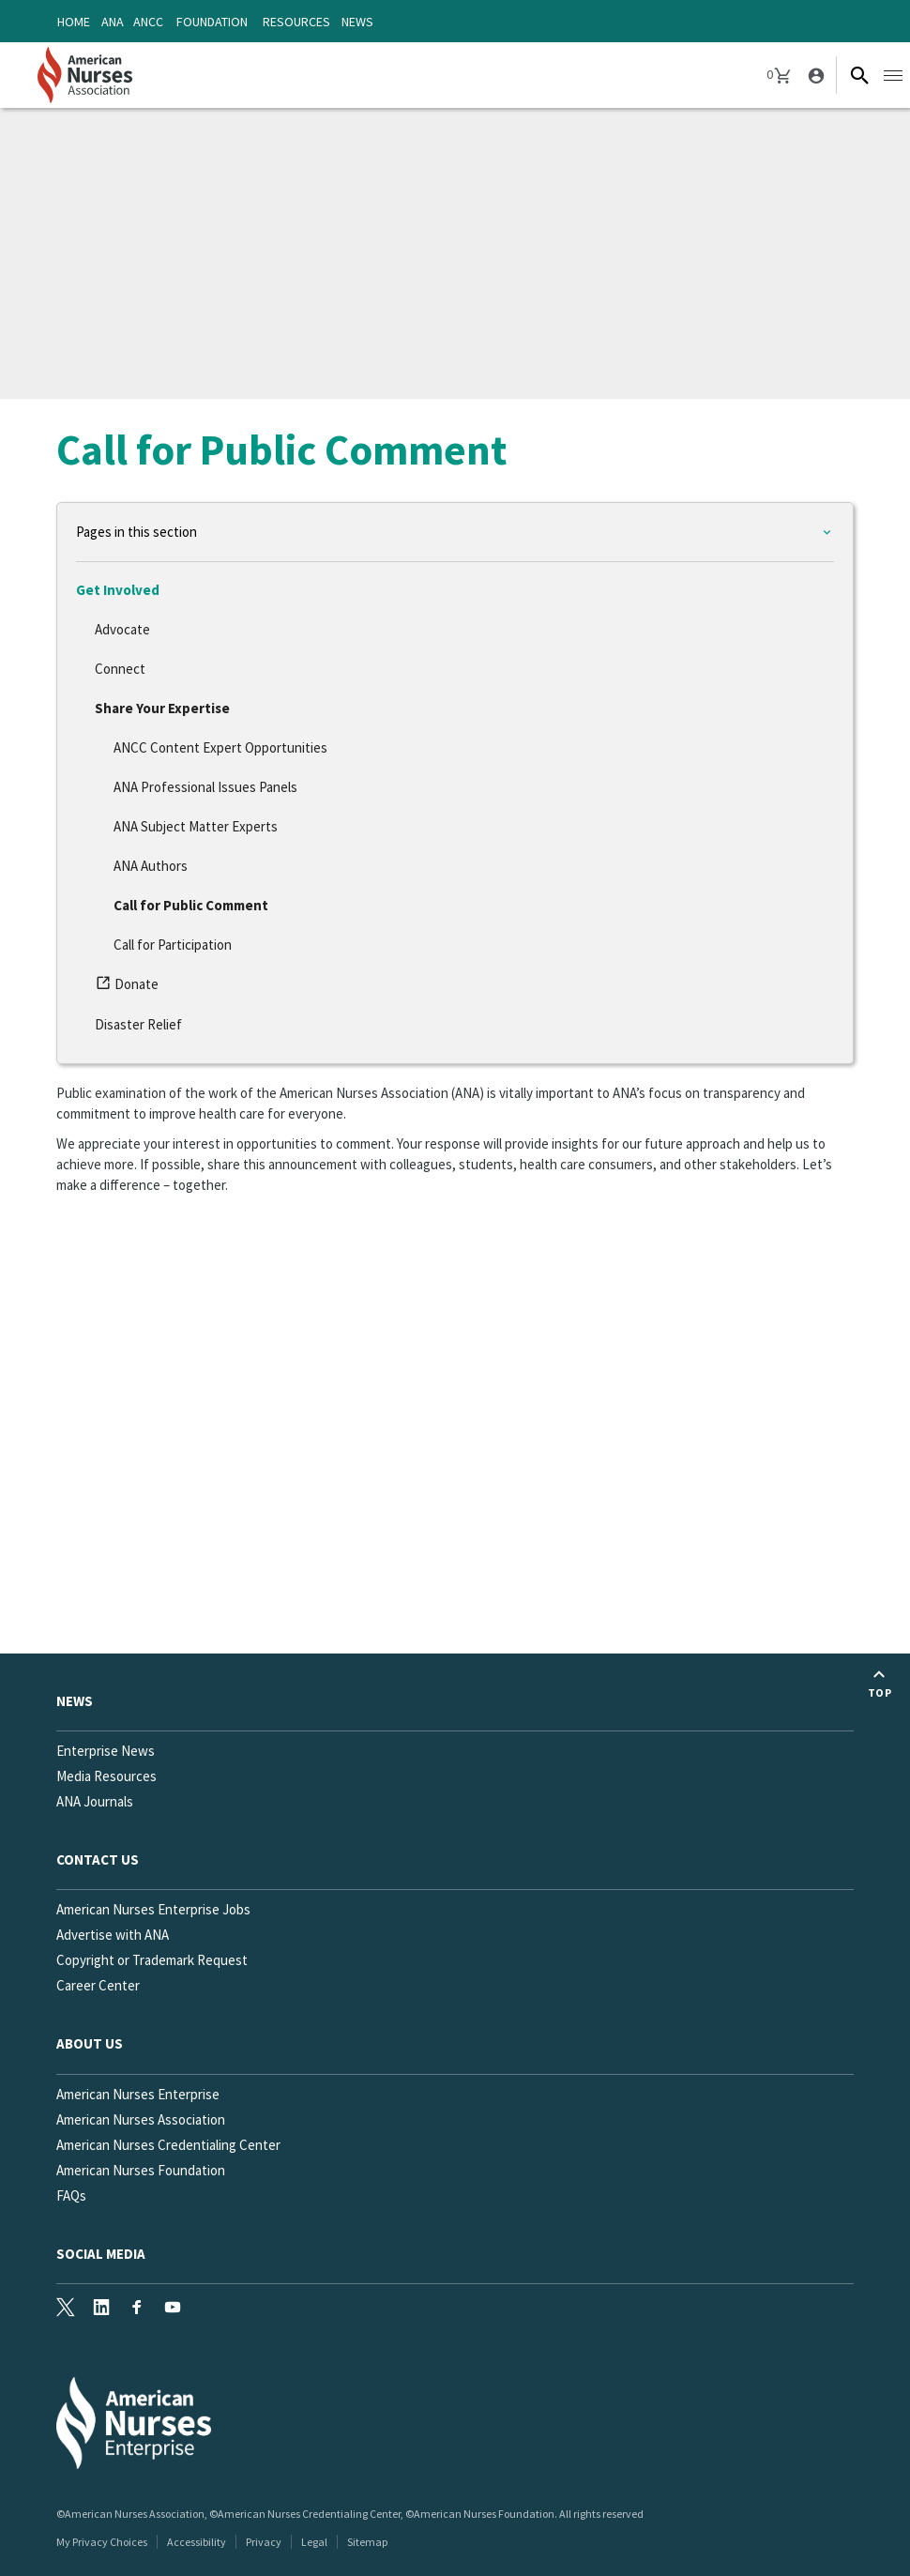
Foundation (212, 21)
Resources (296, 21)
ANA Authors (151, 866)
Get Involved (117, 590)
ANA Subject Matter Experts (196, 826)
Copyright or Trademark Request (152, 1960)
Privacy (263, 2542)
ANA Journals (94, 1801)
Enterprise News (105, 1751)
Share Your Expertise (162, 708)
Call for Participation (173, 944)
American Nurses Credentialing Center (168, 2145)
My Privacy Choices (101, 2542)
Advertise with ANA (112, 1934)
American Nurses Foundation (140, 2170)
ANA (112, 21)
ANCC (148, 21)
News (357, 21)
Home (73, 21)
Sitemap (367, 2542)
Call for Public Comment (191, 905)
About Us (89, 2043)
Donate (130, 987)
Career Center (98, 1985)
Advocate (122, 629)
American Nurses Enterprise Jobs (153, 1909)
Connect (120, 669)
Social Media (100, 2254)
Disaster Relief (138, 1024)
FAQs (71, 2195)
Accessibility (196, 2542)
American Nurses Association (140, 2119)
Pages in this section (136, 532)
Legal (314, 2542)
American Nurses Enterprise (138, 2094)
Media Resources (106, 1776)
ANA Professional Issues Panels (205, 787)
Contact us (97, 1859)
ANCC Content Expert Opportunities (220, 747)
